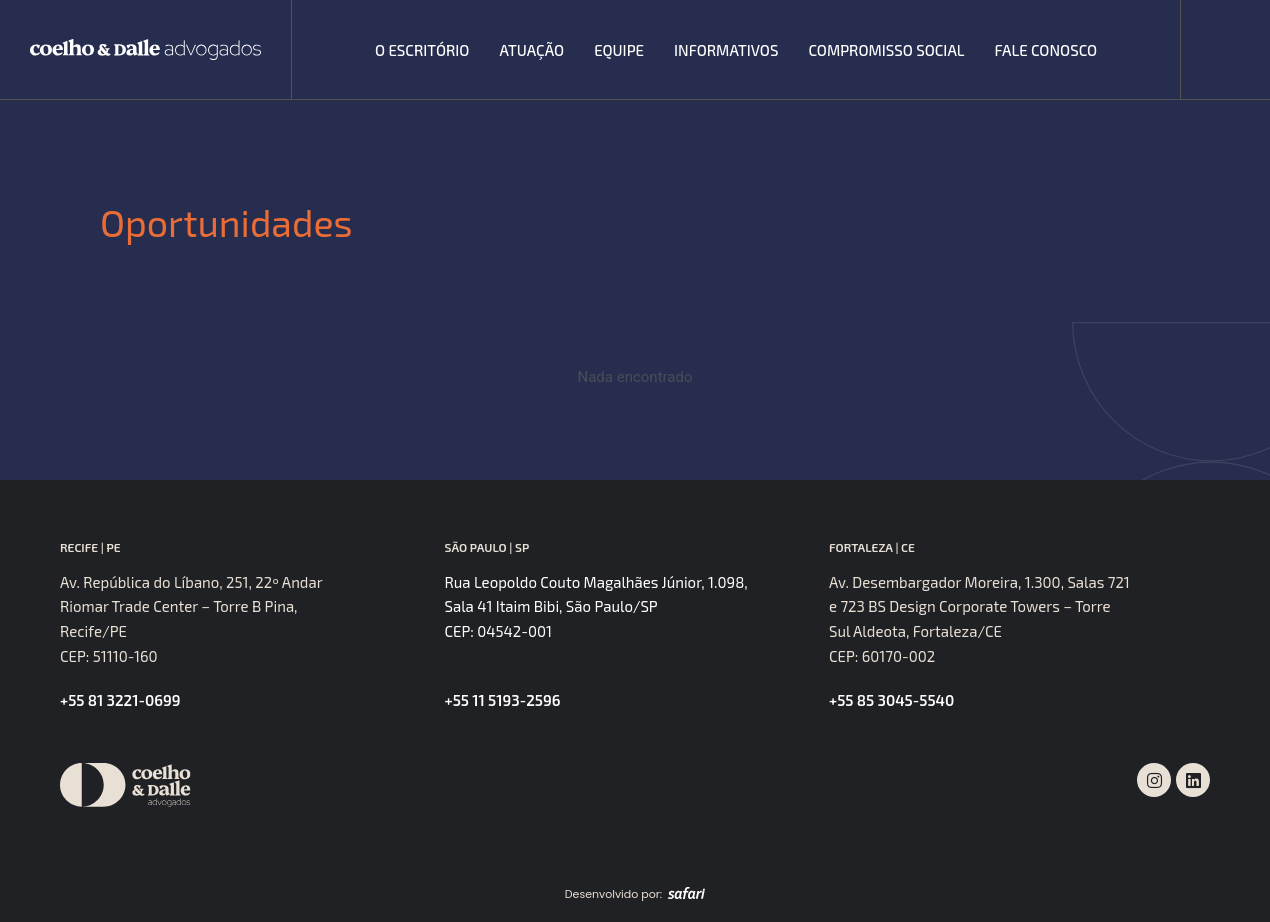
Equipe (619, 50)
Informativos (726, 50)
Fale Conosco (1046, 50)
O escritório (422, 50)
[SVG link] (145, 49)
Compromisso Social (886, 50)
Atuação (531, 50)
